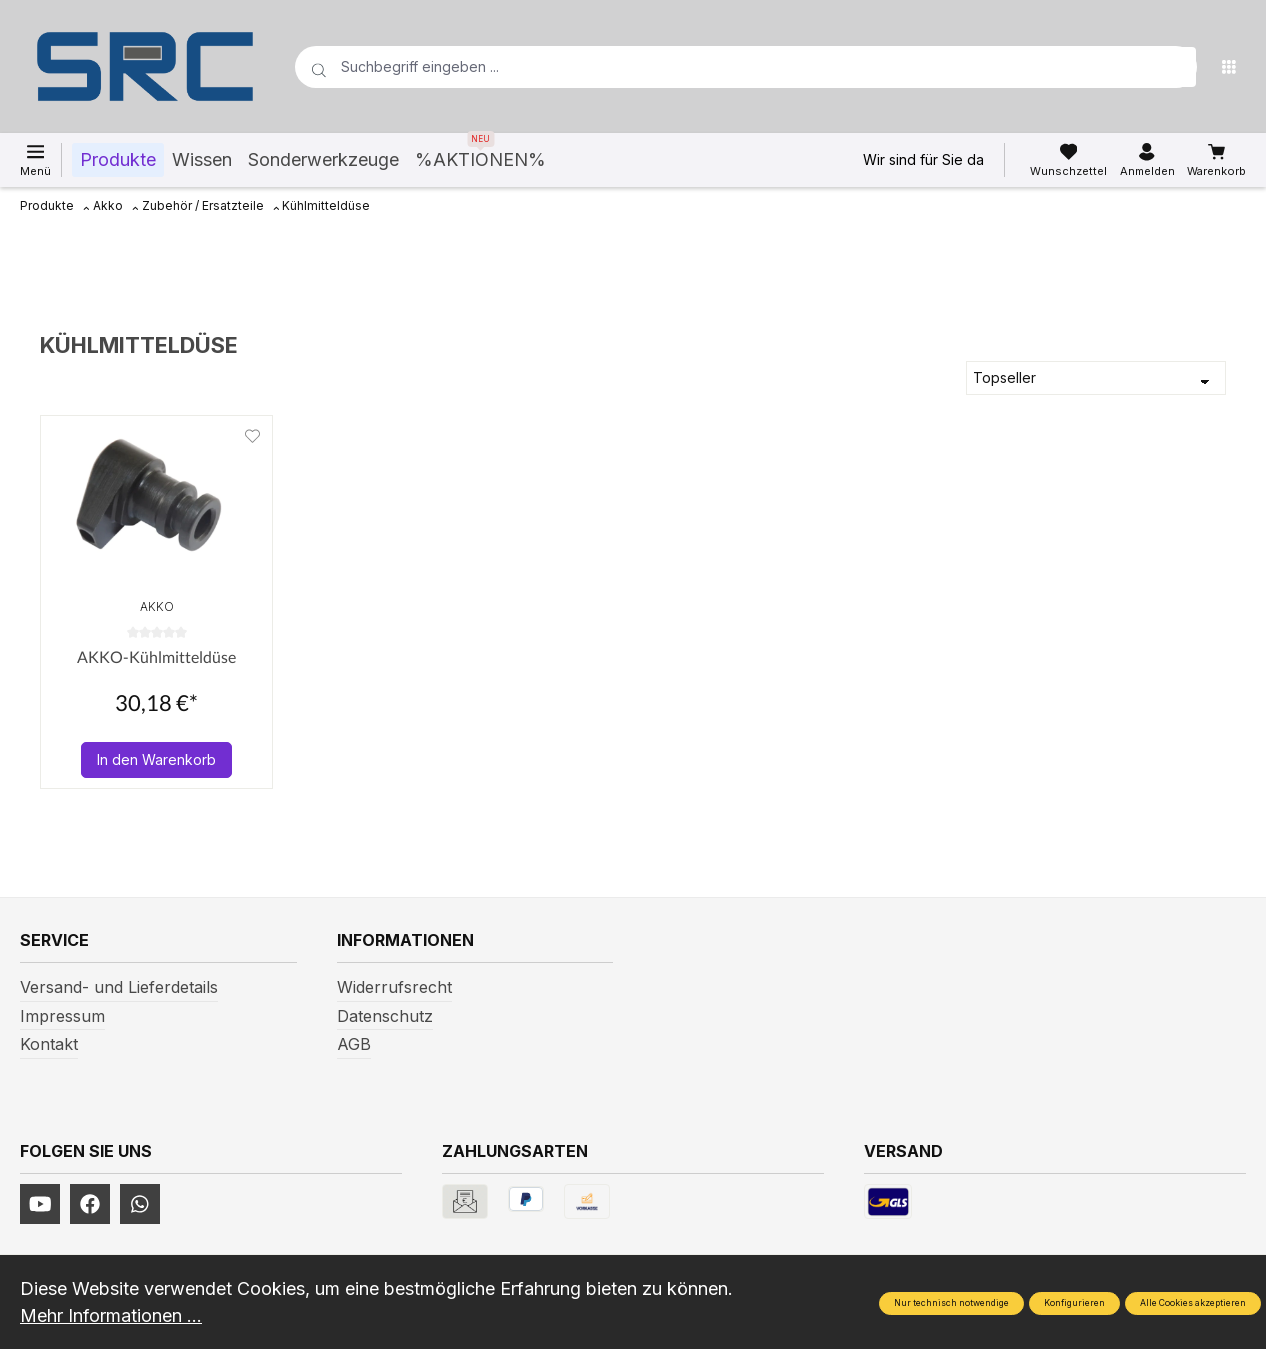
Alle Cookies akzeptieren (1193, 1303)
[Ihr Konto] (1147, 160)
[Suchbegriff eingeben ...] (714, 67)
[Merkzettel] (1068, 160)
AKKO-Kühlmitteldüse (156, 656)
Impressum (62, 1016)
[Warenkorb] (1216, 160)
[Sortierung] (1096, 378)
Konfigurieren (1074, 1303)
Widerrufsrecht (394, 987)
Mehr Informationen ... (111, 1315)
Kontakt (49, 1044)
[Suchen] (1176, 67)
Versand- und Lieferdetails (119, 987)
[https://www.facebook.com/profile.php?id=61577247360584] (90, 1204)
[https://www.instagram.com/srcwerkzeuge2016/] (140, 1204)
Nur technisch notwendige (951, 1303)
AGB (354, 1044)
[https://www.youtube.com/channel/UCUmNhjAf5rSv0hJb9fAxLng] (40, 1204)
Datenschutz (385, 1016)
